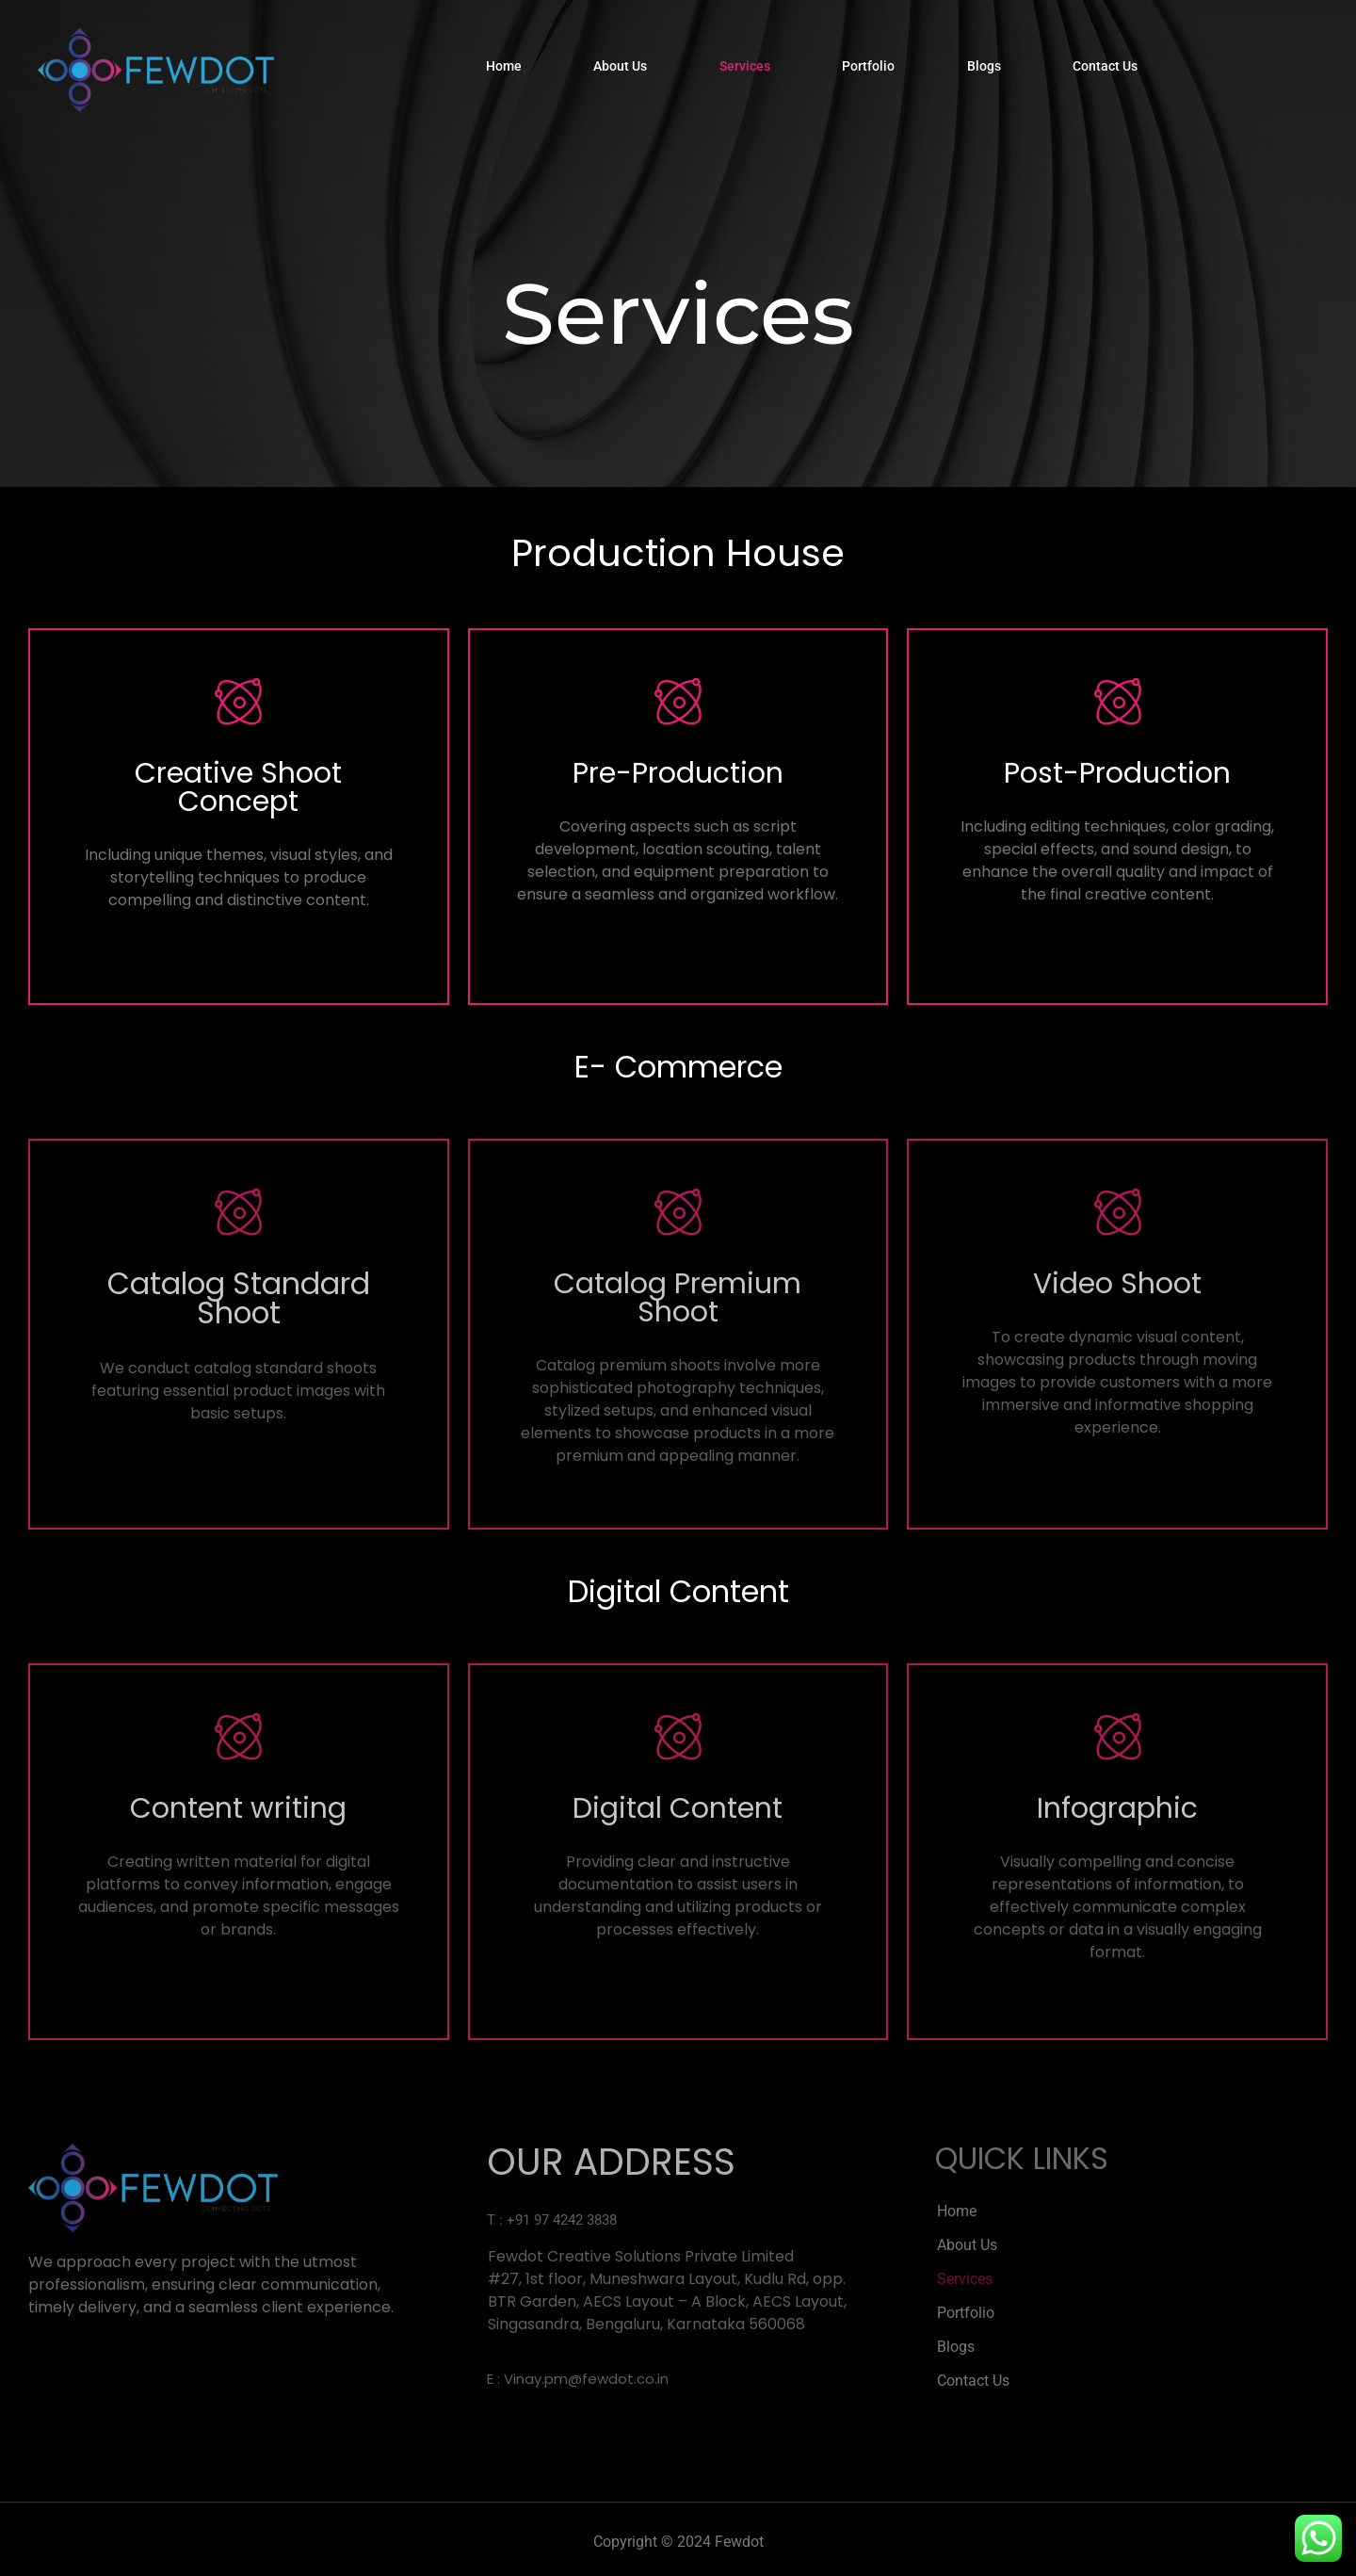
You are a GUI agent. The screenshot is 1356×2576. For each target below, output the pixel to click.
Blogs (991, 69)
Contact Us (1115, 69)
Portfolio (872, 69)
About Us (617, 69)
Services (744, 69)
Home (497, 69)
